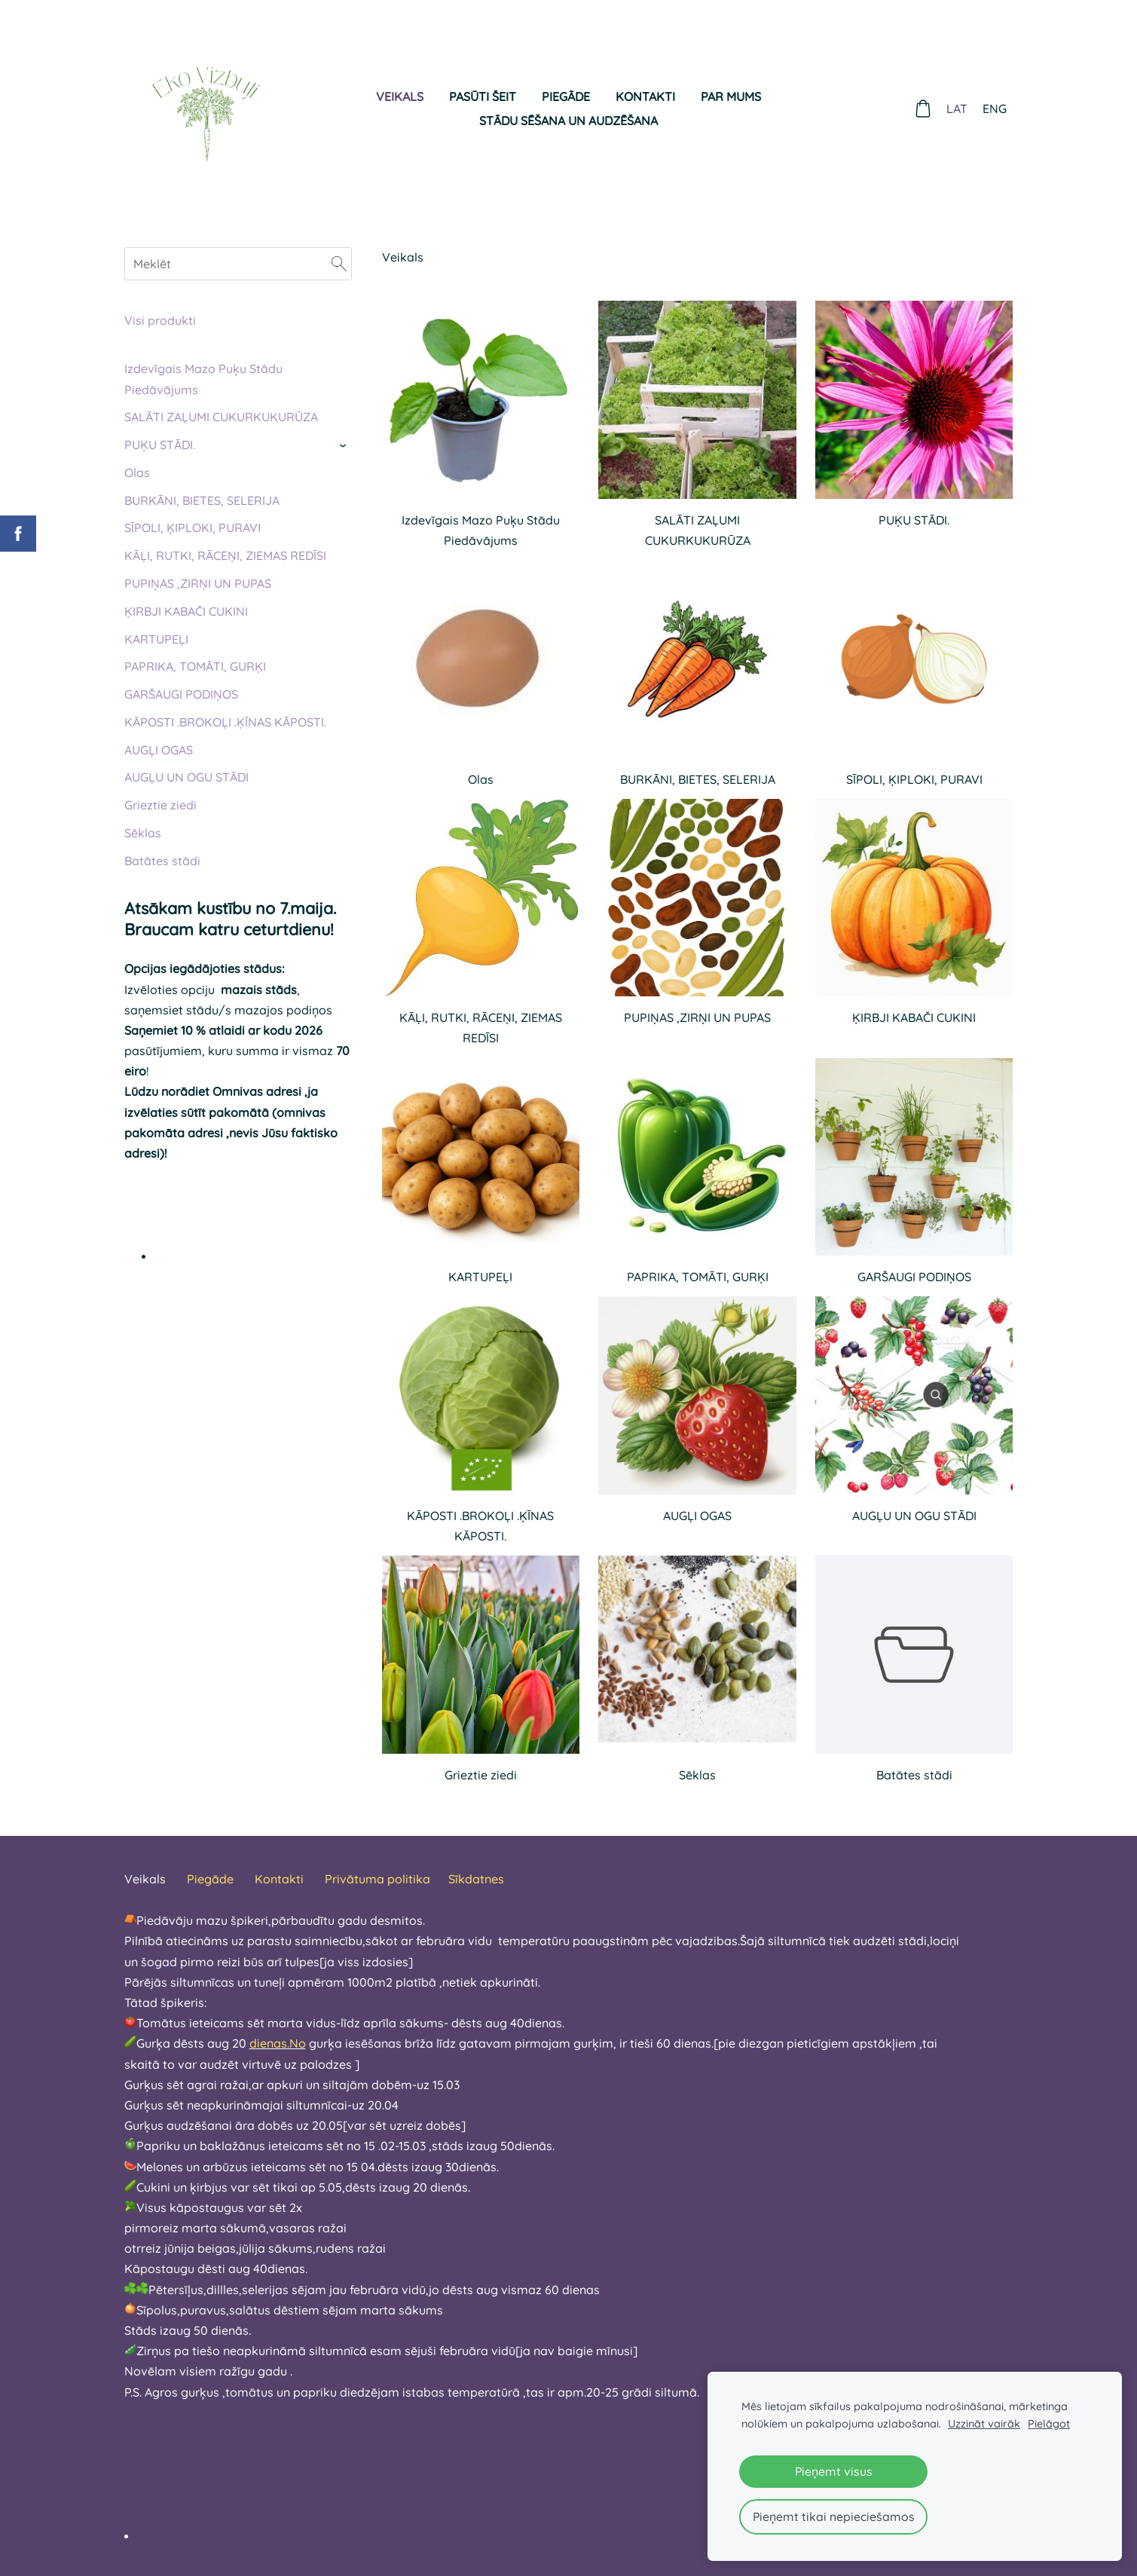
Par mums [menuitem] (731, 96)
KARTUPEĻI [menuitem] (156, 639)
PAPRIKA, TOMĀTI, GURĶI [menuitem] (195, 666)
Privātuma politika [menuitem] (377, 1878)
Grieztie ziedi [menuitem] (160, 804)
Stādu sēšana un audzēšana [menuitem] (568, 120)
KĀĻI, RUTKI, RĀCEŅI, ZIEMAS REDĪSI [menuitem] (225, 555)
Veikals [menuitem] (399, 96)
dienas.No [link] (277, 2043)
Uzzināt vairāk (984, 2424)
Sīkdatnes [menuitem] (476, 1878)
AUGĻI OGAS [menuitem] (158, 749)
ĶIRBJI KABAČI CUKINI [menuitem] (186, 611)
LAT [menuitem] (957, 108)
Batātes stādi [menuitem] (162, 860)
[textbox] (541, 2463)
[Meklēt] (238, 263)
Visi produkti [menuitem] (160, 320)
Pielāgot (1049, 2424)
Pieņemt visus (834, 2471)
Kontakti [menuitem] (645, 96)
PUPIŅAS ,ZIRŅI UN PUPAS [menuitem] (197, 583)
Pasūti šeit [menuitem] (482, 96)
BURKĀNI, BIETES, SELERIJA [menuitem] (202, 500)
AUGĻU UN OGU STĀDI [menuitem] (186, 777)
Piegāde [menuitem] (566, 96)
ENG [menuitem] (995, 108)
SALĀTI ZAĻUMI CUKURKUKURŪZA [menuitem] (221, 416)
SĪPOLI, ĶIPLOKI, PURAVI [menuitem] (192, 527)
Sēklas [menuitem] (142, 832)
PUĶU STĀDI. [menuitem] (159, 444)
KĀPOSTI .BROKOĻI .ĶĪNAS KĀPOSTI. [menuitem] (225, 722)
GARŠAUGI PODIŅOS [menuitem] (181, 694)
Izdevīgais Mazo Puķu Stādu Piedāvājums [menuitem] (203, 378)
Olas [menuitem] (137, 472)
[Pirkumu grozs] (923, 108)
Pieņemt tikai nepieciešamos (834, 2516)
